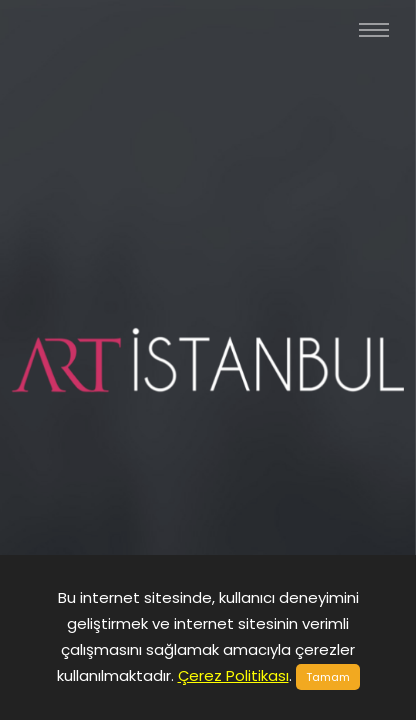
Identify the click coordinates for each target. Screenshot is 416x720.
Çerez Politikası (233, 675)
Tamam (328, 677)
